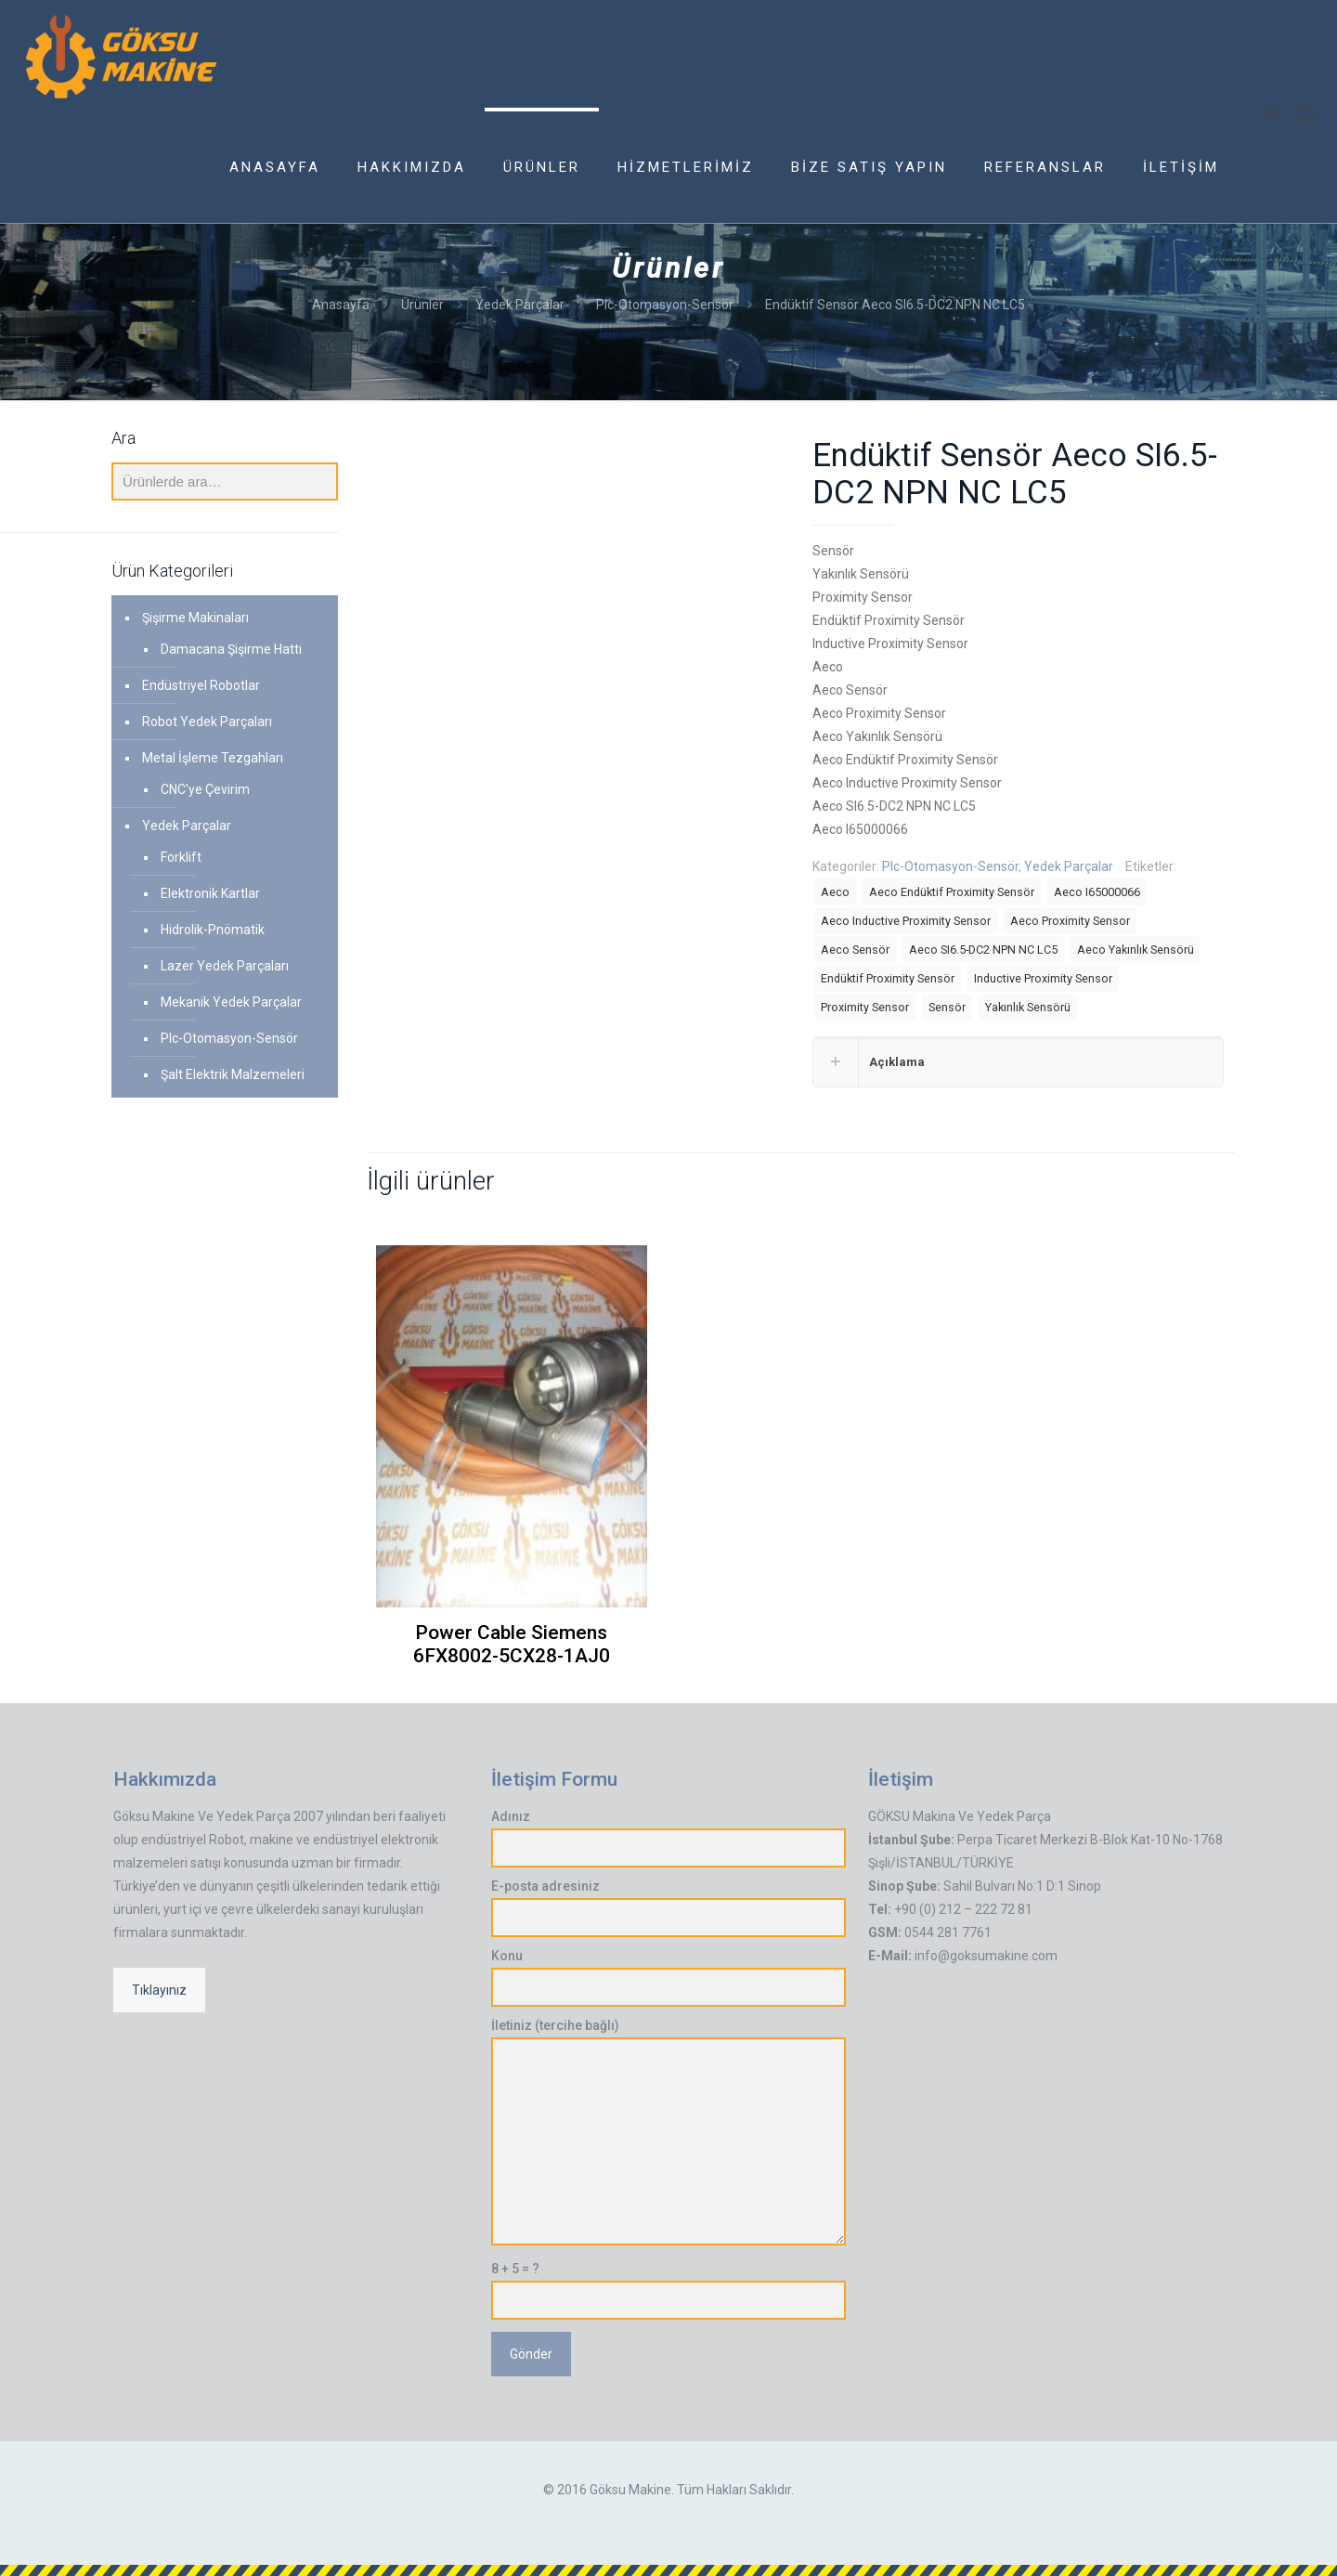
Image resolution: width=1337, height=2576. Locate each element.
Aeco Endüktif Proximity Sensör (951, 892)
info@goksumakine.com (986, 1955)
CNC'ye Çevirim (205, 789)
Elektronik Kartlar (210, 893)
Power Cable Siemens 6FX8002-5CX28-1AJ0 (511, 1644)
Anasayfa (341, 304)
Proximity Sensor (865, 1007)
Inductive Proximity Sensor (1043, 978)
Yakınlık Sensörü (1028, 1007)
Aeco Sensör (855, 949)
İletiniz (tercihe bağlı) (669, 2131)
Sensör (947, 1007)
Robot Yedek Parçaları (207, 721)
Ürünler (422, 304)
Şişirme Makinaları (195, 617)
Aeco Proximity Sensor (1070, 921)
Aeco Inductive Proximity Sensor (906, 921)
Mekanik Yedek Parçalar (231, 1002)
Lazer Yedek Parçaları (225, 965)
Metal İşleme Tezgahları (212, 757)
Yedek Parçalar (520, 304)
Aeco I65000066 (1097, 892)
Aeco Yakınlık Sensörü (1135, 949)
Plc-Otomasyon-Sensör (664, 304)
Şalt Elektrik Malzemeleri (233, 1074)
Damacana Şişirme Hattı (231, 649)
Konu (669, 1977)
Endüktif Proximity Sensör (887, 978)
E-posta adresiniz (669, 1908)
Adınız (669, 1838)
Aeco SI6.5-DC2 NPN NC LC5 (983, 949)
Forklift (181, 857)
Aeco (835, 892)
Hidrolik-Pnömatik (213, 929)
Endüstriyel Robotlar (201, 685)
